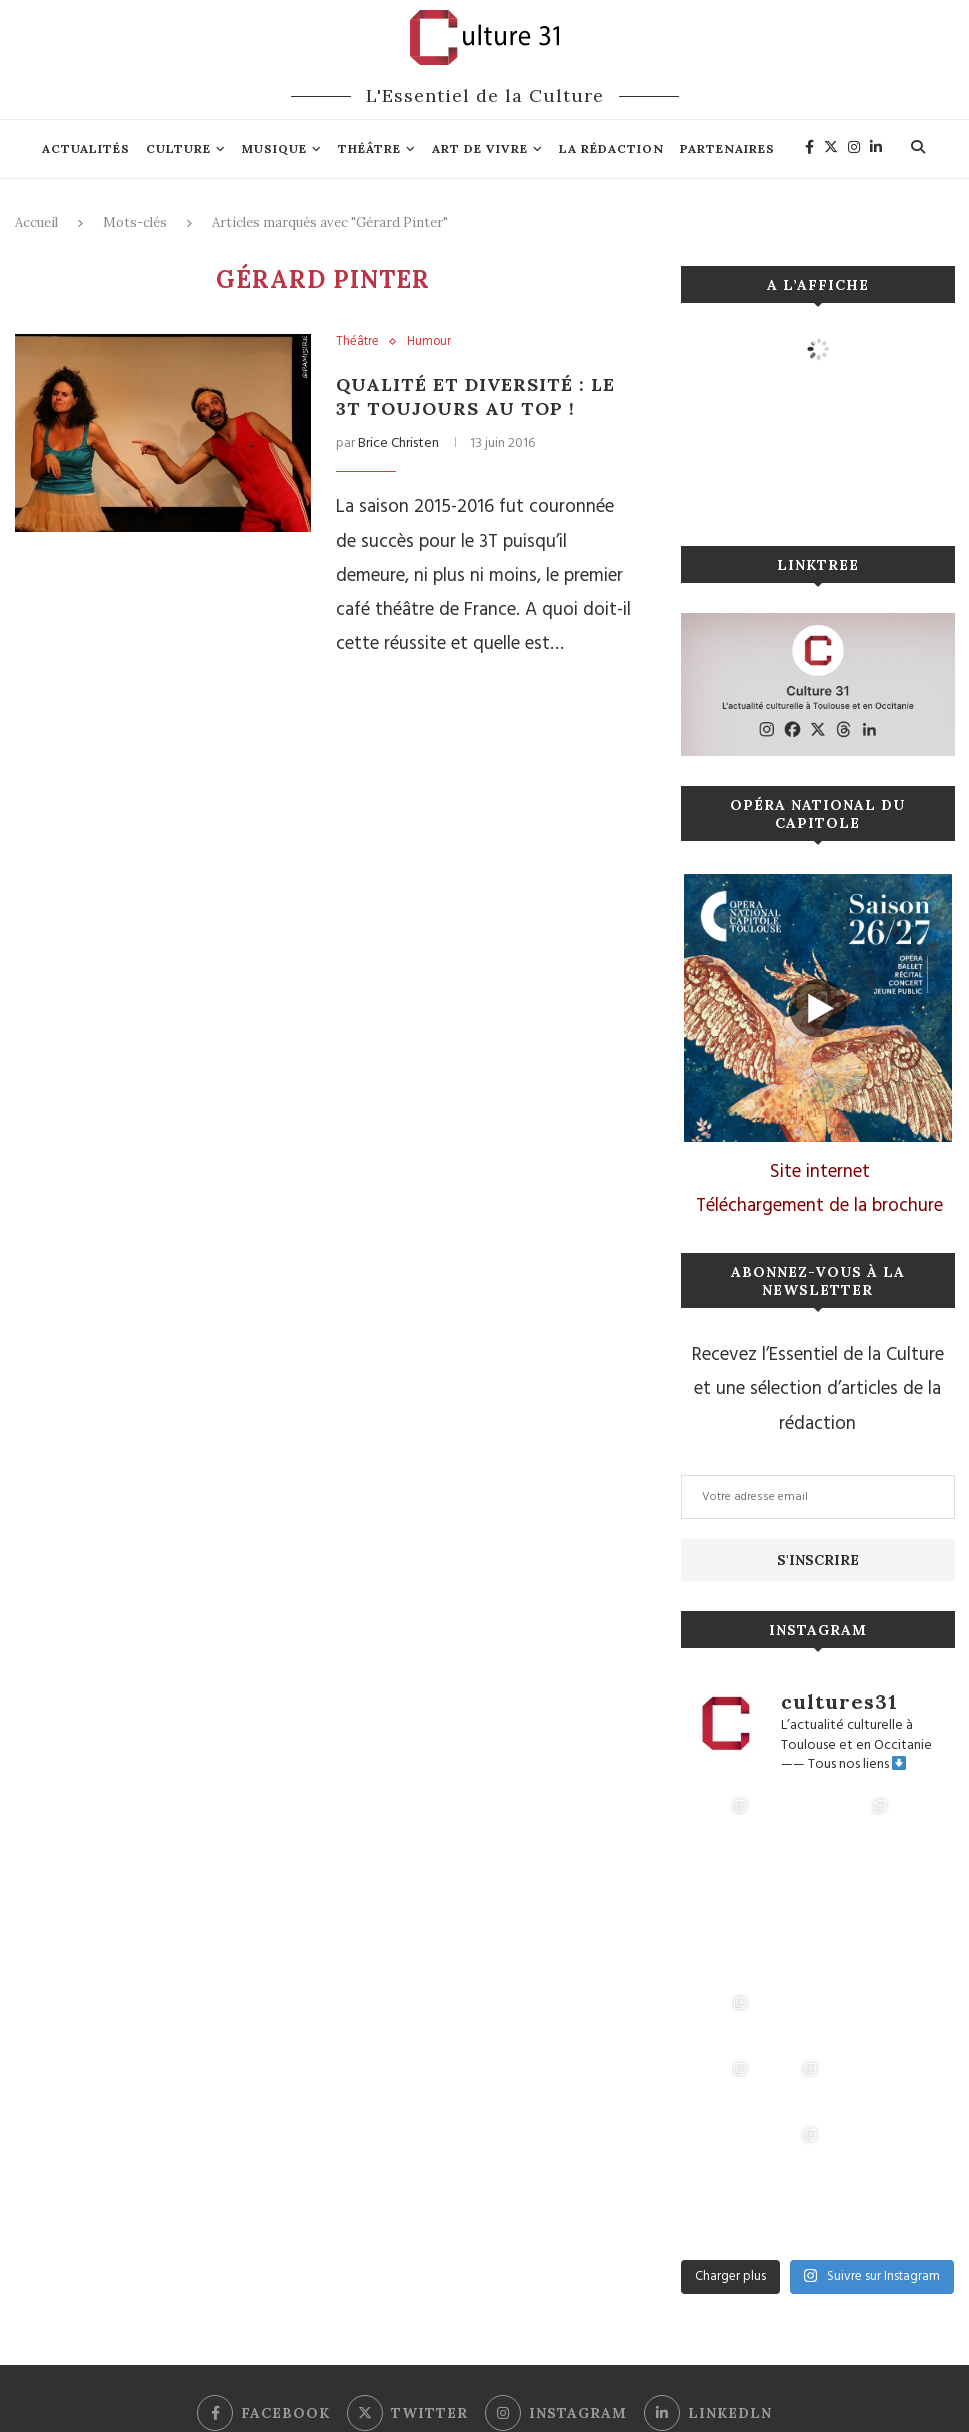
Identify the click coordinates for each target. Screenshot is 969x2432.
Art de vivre (480, 148)
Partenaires (727, 148)
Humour (429, 342)
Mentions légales (374, 2359)
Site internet (820, 1172)
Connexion (466, 2359)
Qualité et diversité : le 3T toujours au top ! (477, 396)
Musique (274, 148)
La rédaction (611, 148)
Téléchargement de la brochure (819, 1206)
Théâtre (369, 148)
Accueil (36, 222)
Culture (178, 148)
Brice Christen (398, 443)
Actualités (86, 148)
